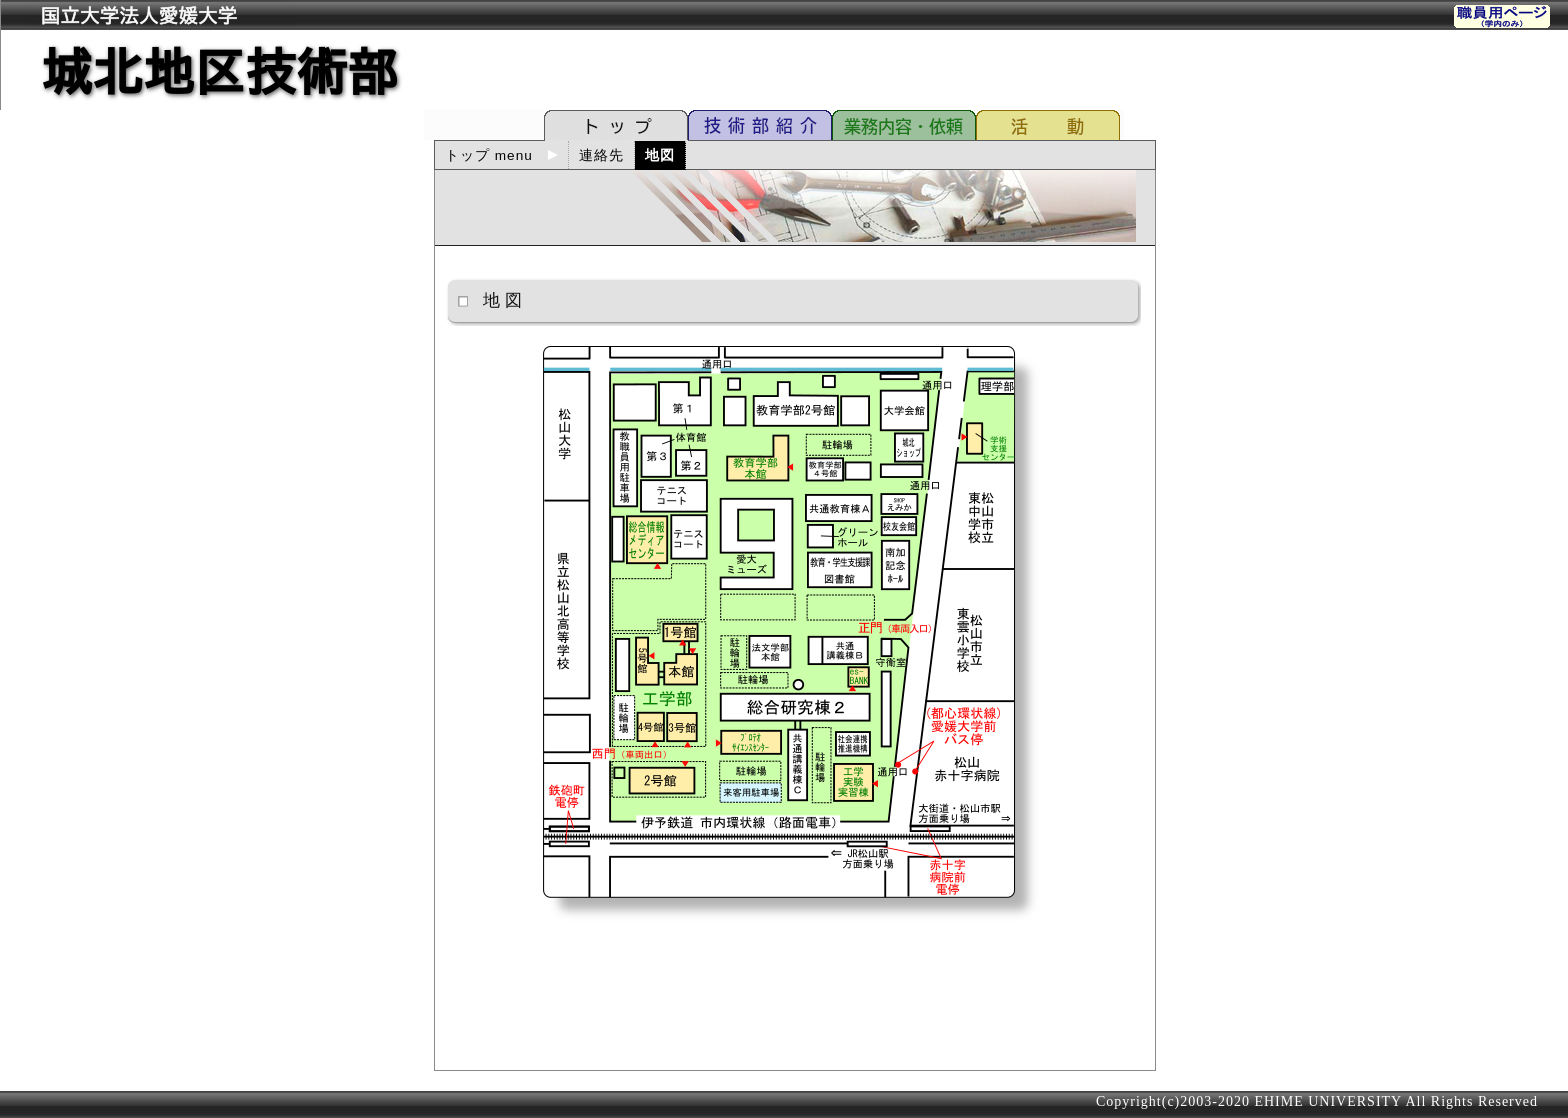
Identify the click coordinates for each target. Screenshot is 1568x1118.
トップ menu (501, 155)
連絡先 (601, 155)
